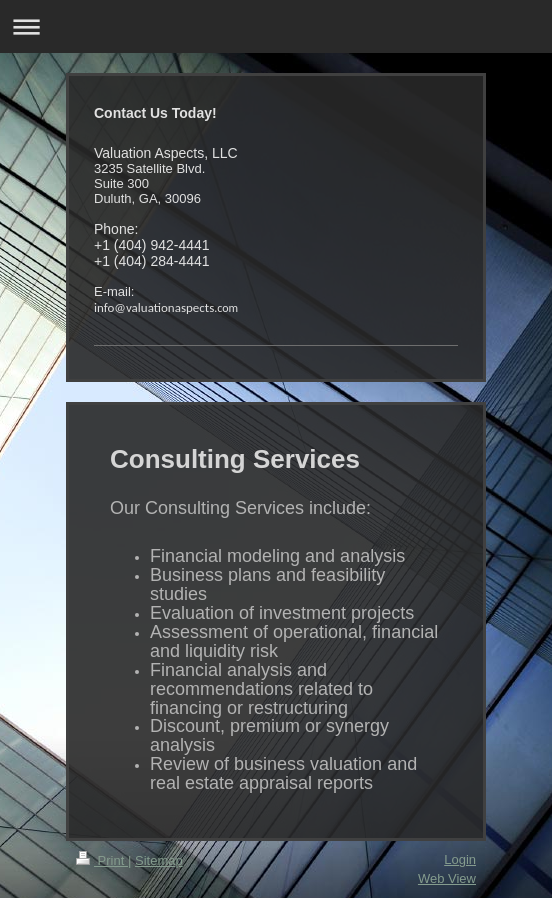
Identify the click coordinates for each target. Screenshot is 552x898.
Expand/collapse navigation (276, 26)
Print (102, 860)
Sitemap (159, 860)
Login (460, 859)
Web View (447, 878)
